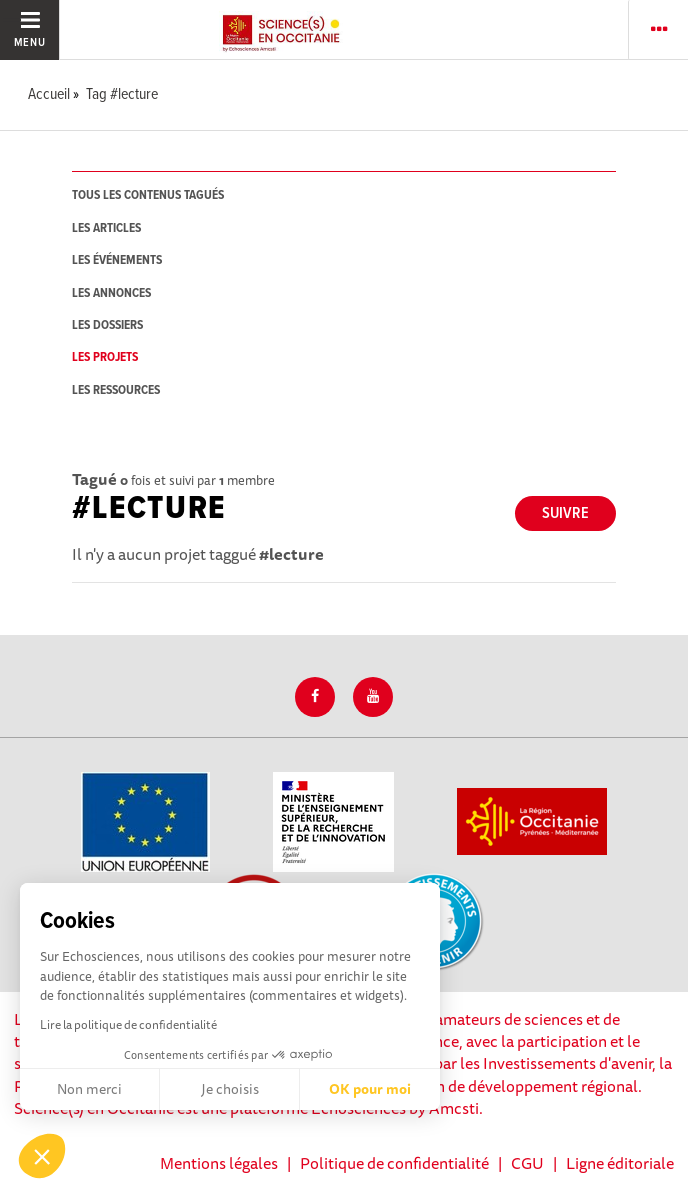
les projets (105, 357)
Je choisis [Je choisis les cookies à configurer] (230, 1089)
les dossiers (107, 325)
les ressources (116, 390)
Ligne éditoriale (620, 1163)
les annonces (111, 293)
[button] (42, 1156)
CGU (527, 1163)
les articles (106, 228)
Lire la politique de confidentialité (128, 1024)
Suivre (565, 513)
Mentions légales (219, 1163)
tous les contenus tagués (148, 195)
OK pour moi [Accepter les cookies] (370, 1089)
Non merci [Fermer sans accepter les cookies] (89, 1089)
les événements (117, 260)
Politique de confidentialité (394, 1163)
